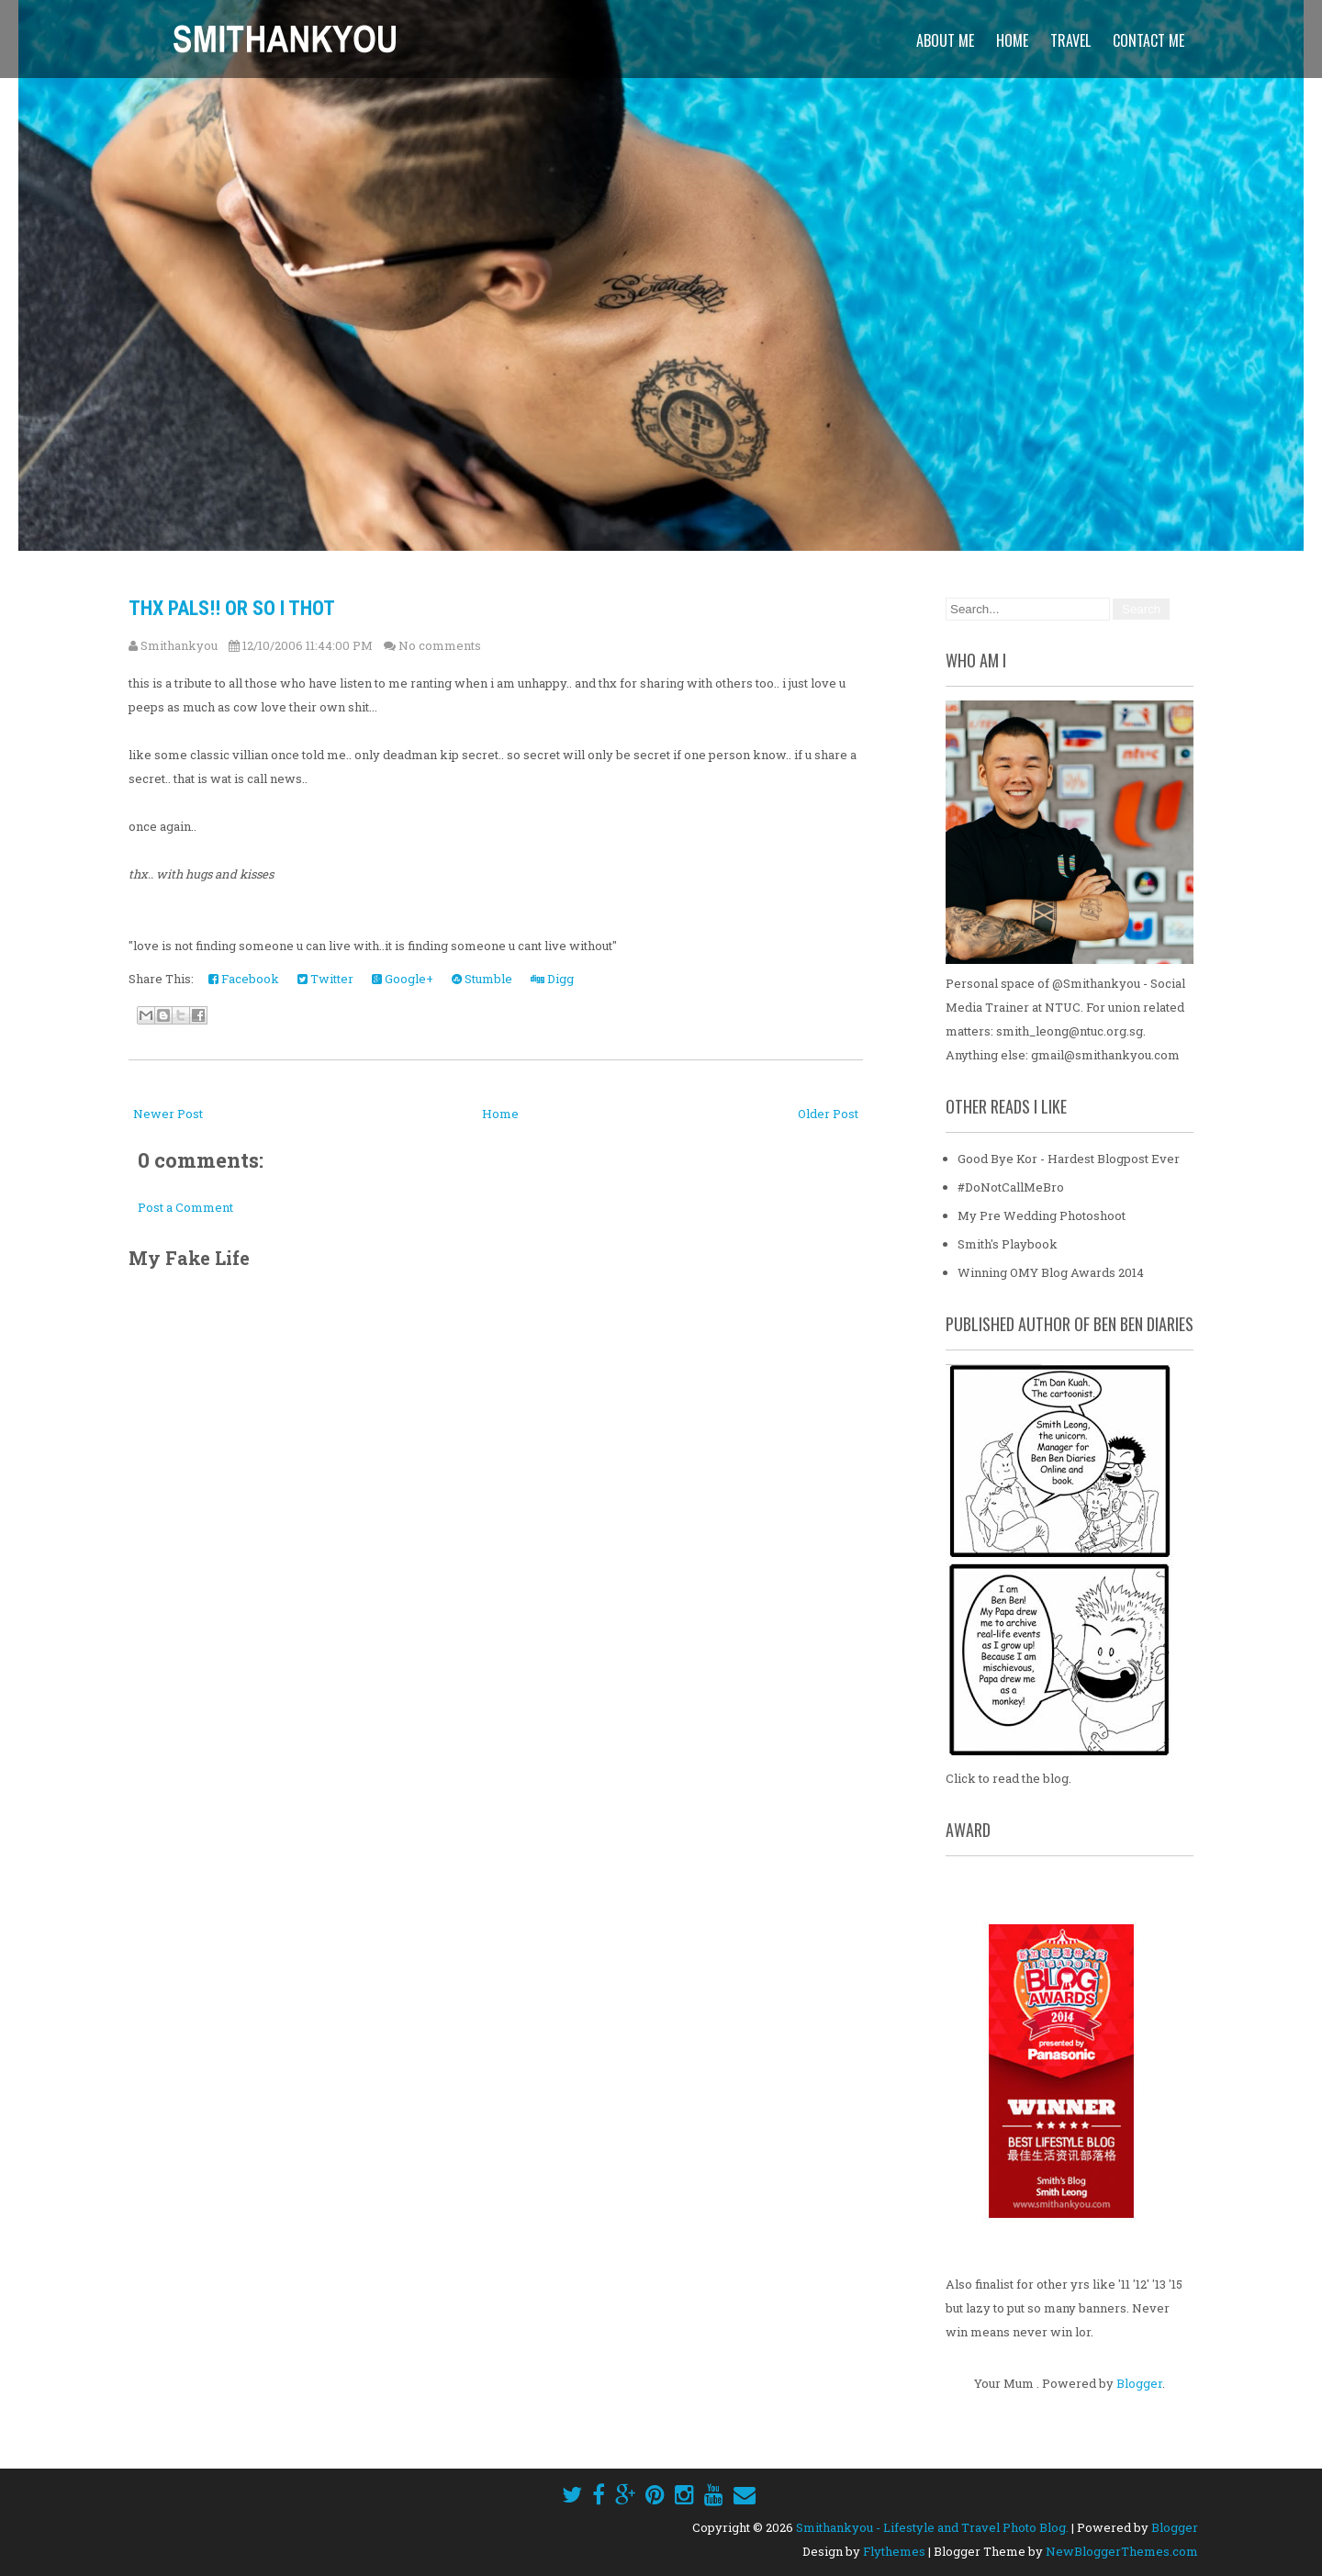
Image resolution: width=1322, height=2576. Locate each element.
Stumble (482, 978)
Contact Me (1148, 40)
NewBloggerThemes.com (1122, 2551)
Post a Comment (185, 1207)
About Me (945, 40)
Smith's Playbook (1008, 1244)
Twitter (325, 978)
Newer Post (168, 1113)
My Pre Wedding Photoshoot (1042, 1215)
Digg (552, 978)
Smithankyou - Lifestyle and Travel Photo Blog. (932, 2527)
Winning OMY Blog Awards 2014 (1051, 1272)
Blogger (1139, 2383)
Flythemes (894, 2551)
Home (1012, 40)
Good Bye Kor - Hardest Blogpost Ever (1069, 1158)
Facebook (243, 978)
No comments (439, 645)
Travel (1070, 40)
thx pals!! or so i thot (232, 608)
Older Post (828, 1113)
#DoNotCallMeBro (1011, 1187)
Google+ (402, 978)
